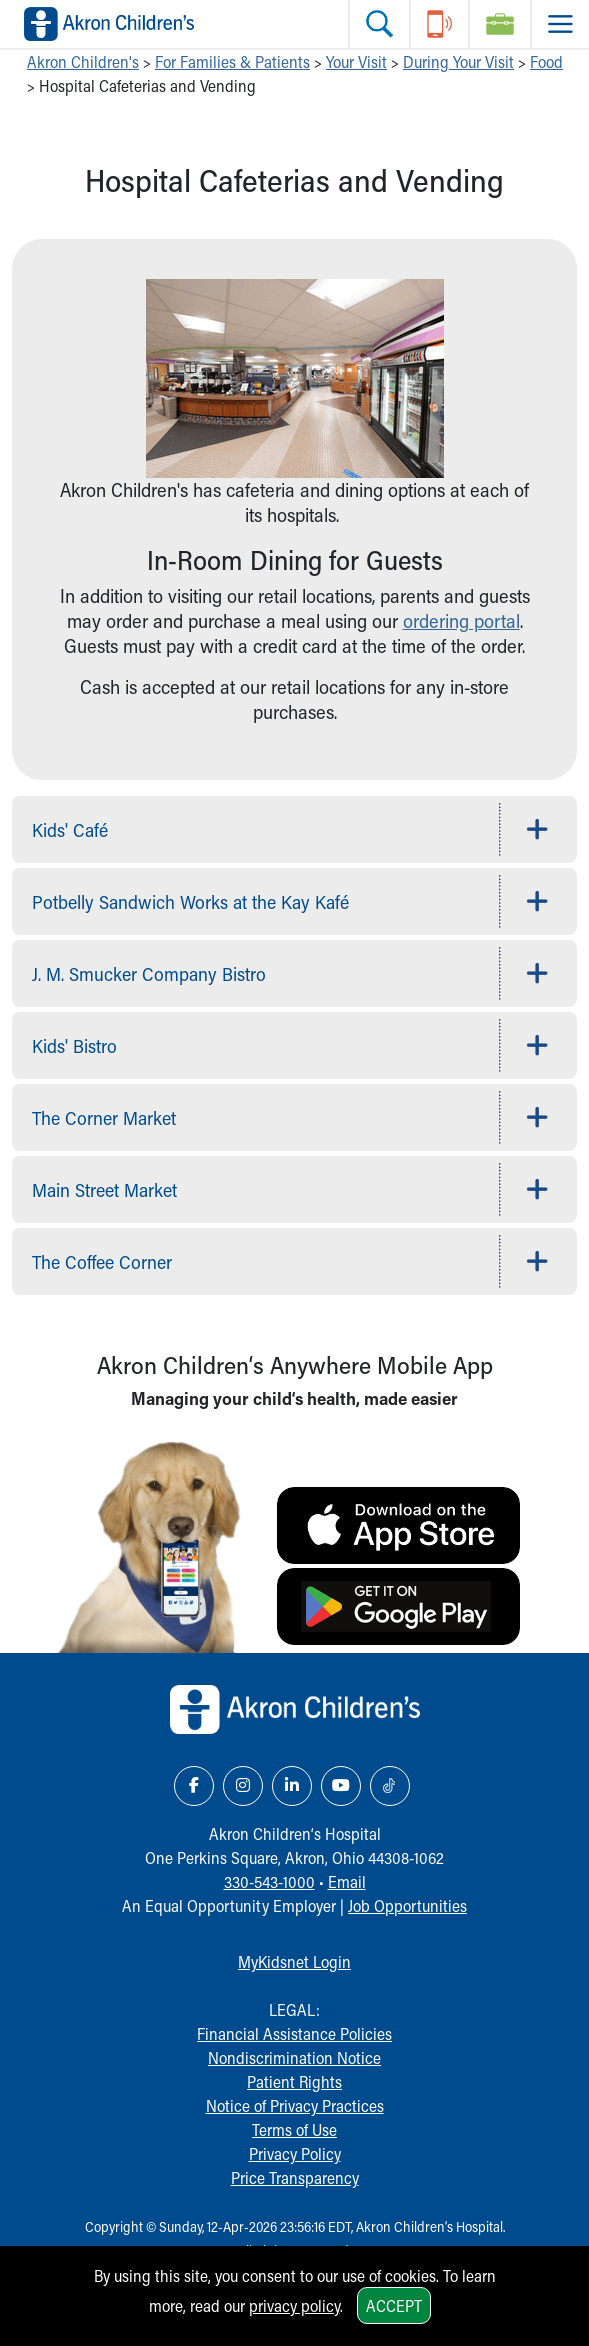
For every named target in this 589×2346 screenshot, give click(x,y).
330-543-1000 (269, 1881)
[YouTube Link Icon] (341, 1786)
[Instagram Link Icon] (243, 1786)
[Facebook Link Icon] (194, 1786)
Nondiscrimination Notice (294, 2057)
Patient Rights (294, 2081)
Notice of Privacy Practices (295, 2105)
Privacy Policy (295, 2153)
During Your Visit (458, 61)
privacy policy (294, 2305)
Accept (394, 2305)
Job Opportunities (407, 1905)
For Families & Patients (232, 61)
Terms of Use (294, 2129)
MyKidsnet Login (294, 1961)
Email (347, 1881)
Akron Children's (83, 61)
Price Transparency (295, 2177)
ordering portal (461, 620)
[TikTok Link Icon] (390, 1786)
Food (546, 61)
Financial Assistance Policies (294, 2033)
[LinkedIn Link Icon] (292, 1786)
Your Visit (356, 61)
